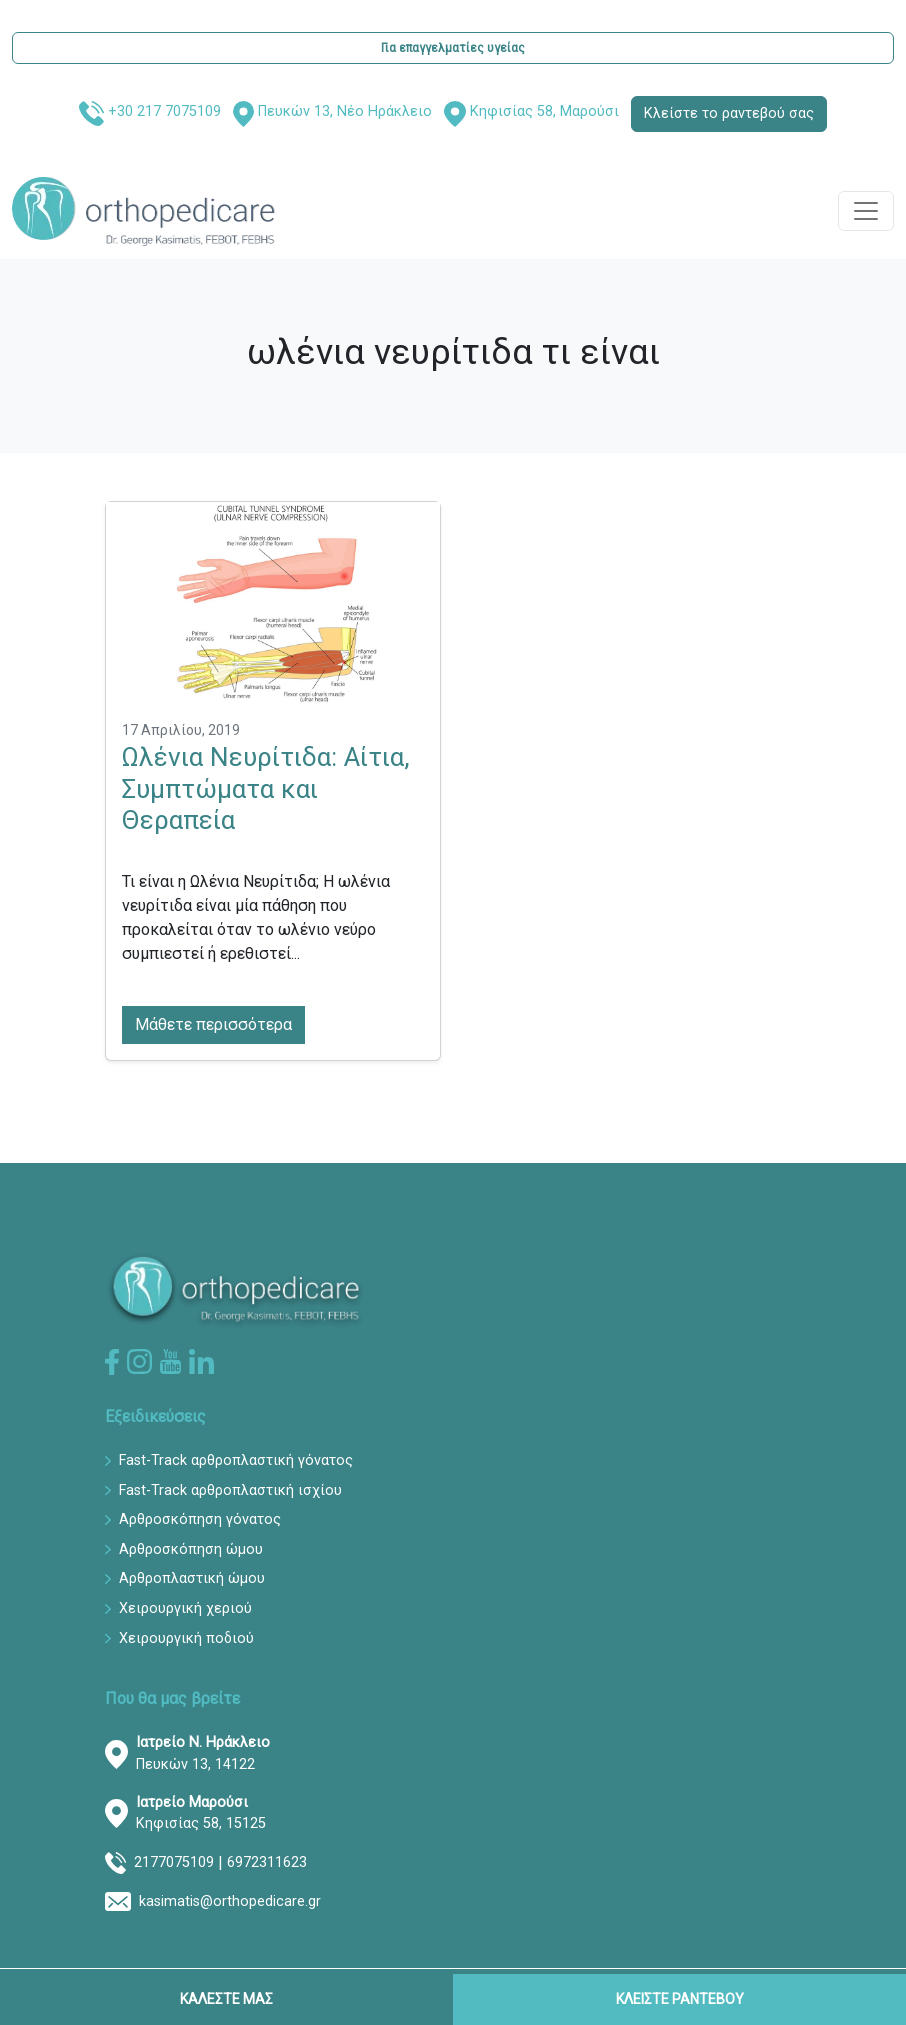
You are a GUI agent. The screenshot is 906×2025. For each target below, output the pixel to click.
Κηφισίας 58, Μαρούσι (544, 111)
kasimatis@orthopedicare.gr (230, 1901)
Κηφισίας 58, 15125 (201, 1813)
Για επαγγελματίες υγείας (453, 48)
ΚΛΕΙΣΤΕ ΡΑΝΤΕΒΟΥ (680, 1999)
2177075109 (174, 1862)
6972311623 (267, 1862)
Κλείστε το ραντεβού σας (729, 113)
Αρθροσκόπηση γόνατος (200, 1519)
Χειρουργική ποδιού (186, 1638)
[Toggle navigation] (866, 211)
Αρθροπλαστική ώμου (192, 1578)
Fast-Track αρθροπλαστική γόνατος (236, 1460)
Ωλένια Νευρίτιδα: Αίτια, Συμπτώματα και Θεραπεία (266, 788)
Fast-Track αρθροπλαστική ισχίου (230, 1490)
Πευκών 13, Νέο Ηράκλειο (345, 111)
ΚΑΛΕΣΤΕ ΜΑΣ (226, 1999)
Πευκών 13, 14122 (203, 1753)
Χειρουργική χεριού (185, 1608)
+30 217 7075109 (164, 111)
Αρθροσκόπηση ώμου (191, 1549)
